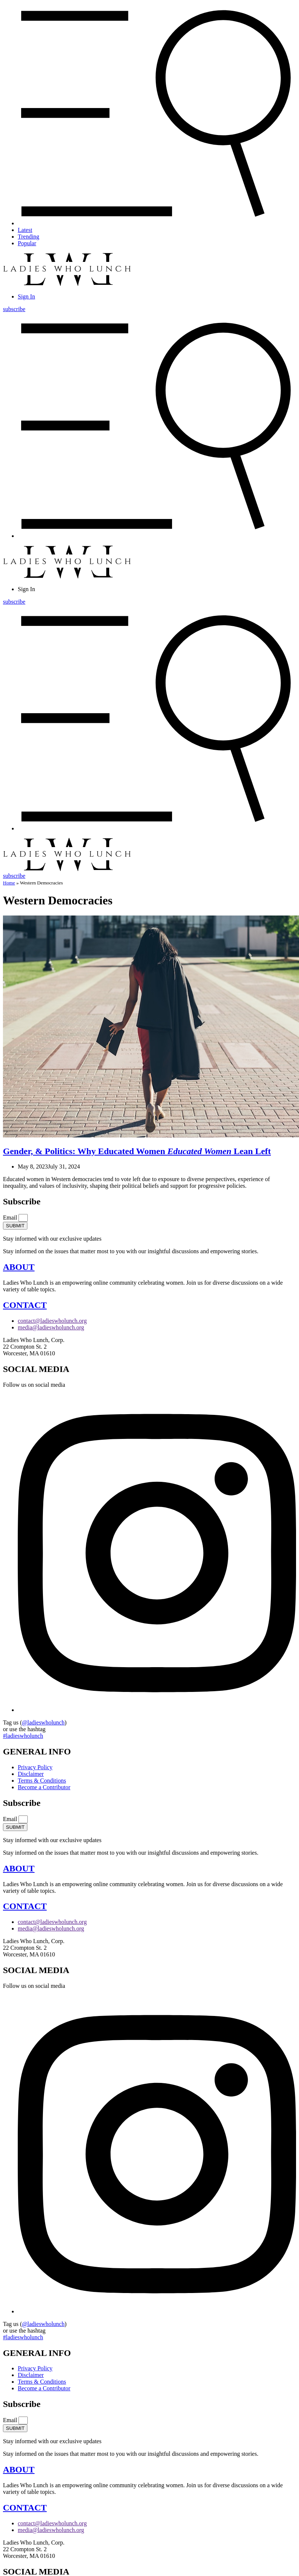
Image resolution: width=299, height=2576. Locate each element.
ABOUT (18, 1267)
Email (11, 1217)
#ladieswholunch (23, 1736)
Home (9, 883)
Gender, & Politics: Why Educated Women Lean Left (137, 1151)
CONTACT (25, 1305)
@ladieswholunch (43, 1722)
